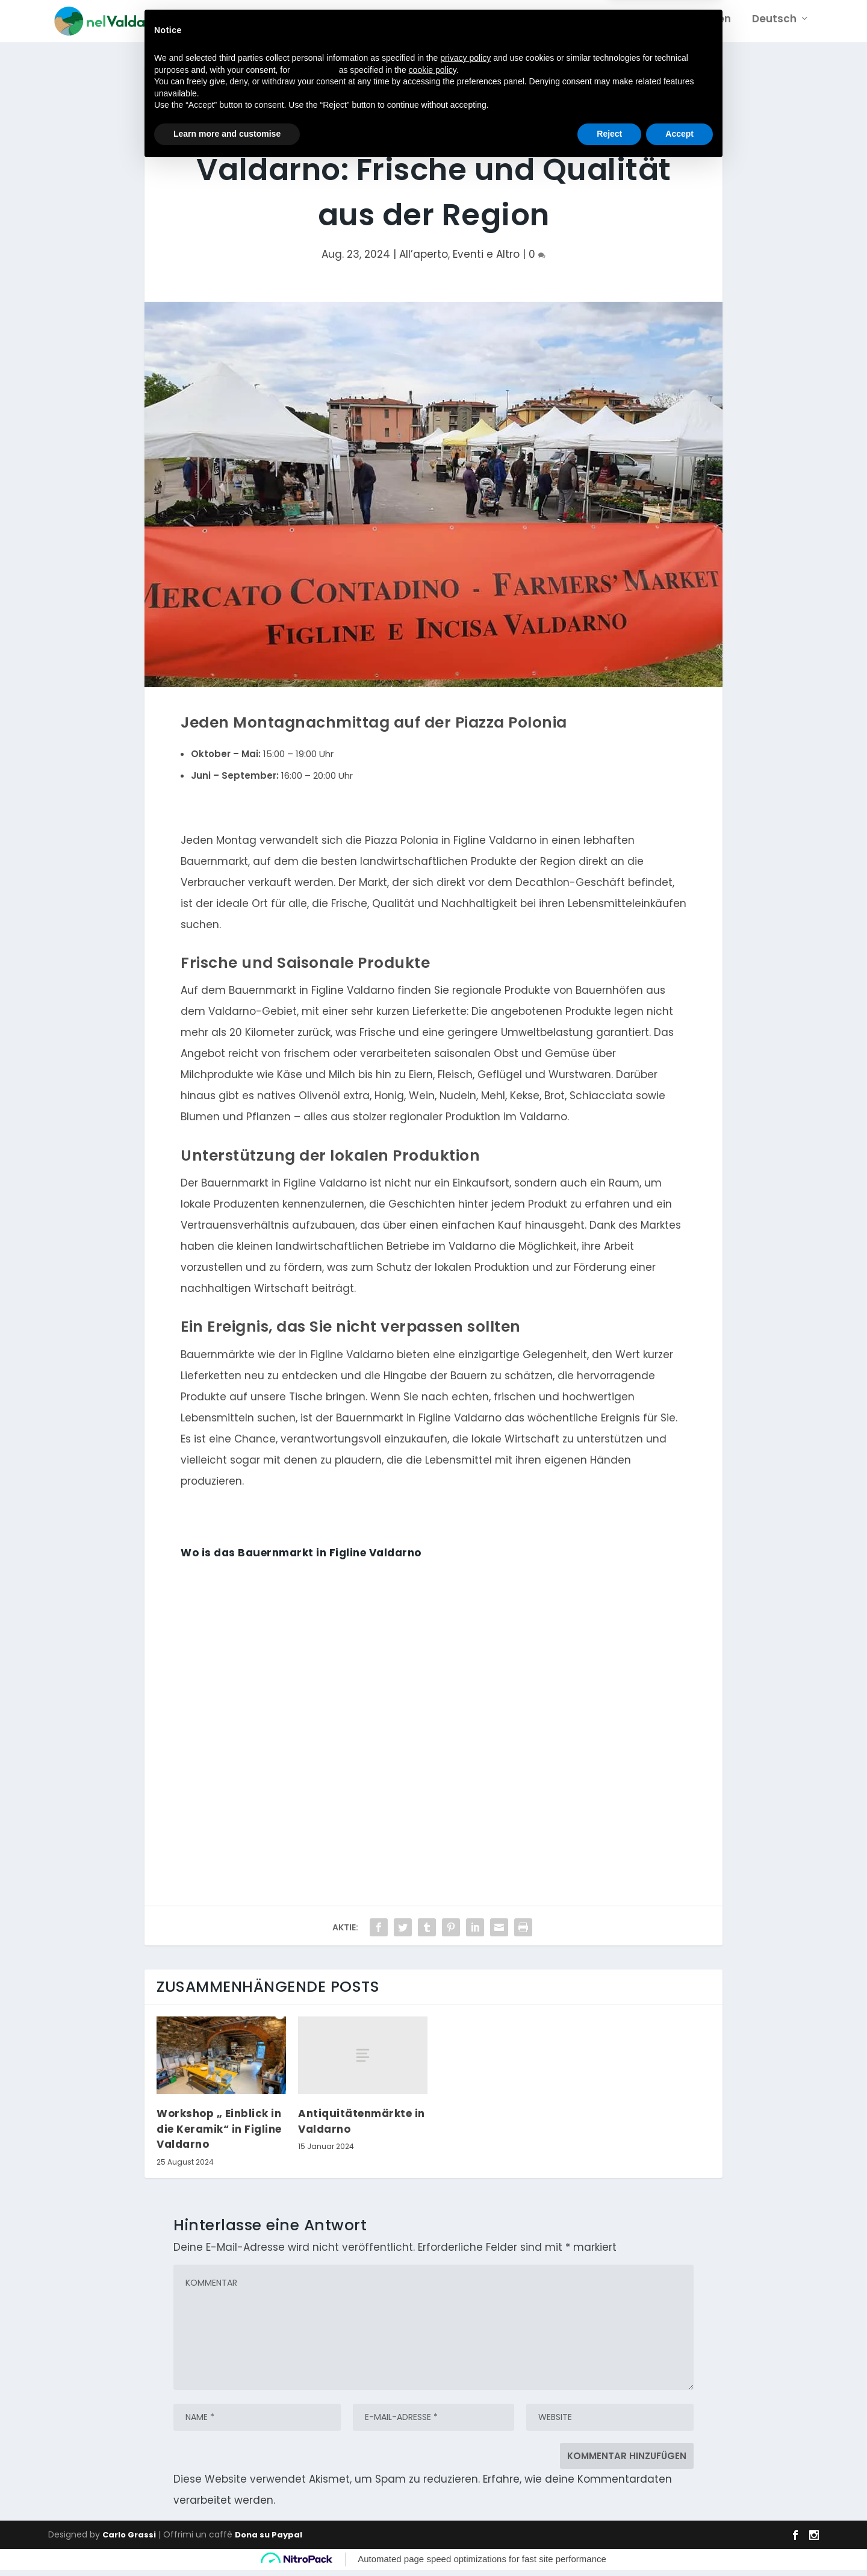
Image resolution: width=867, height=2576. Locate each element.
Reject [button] (609, 2543)
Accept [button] (679, 2543)
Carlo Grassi (129, 2540)
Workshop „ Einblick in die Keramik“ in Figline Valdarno (219, 2134)
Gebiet (587, 25)
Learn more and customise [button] (227, 2543)
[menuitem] (779, 33)
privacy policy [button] (465, 2467)
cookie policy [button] (432, 2479)
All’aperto (423, 260)
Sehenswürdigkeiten (677, 25)
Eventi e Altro (486, 260)
